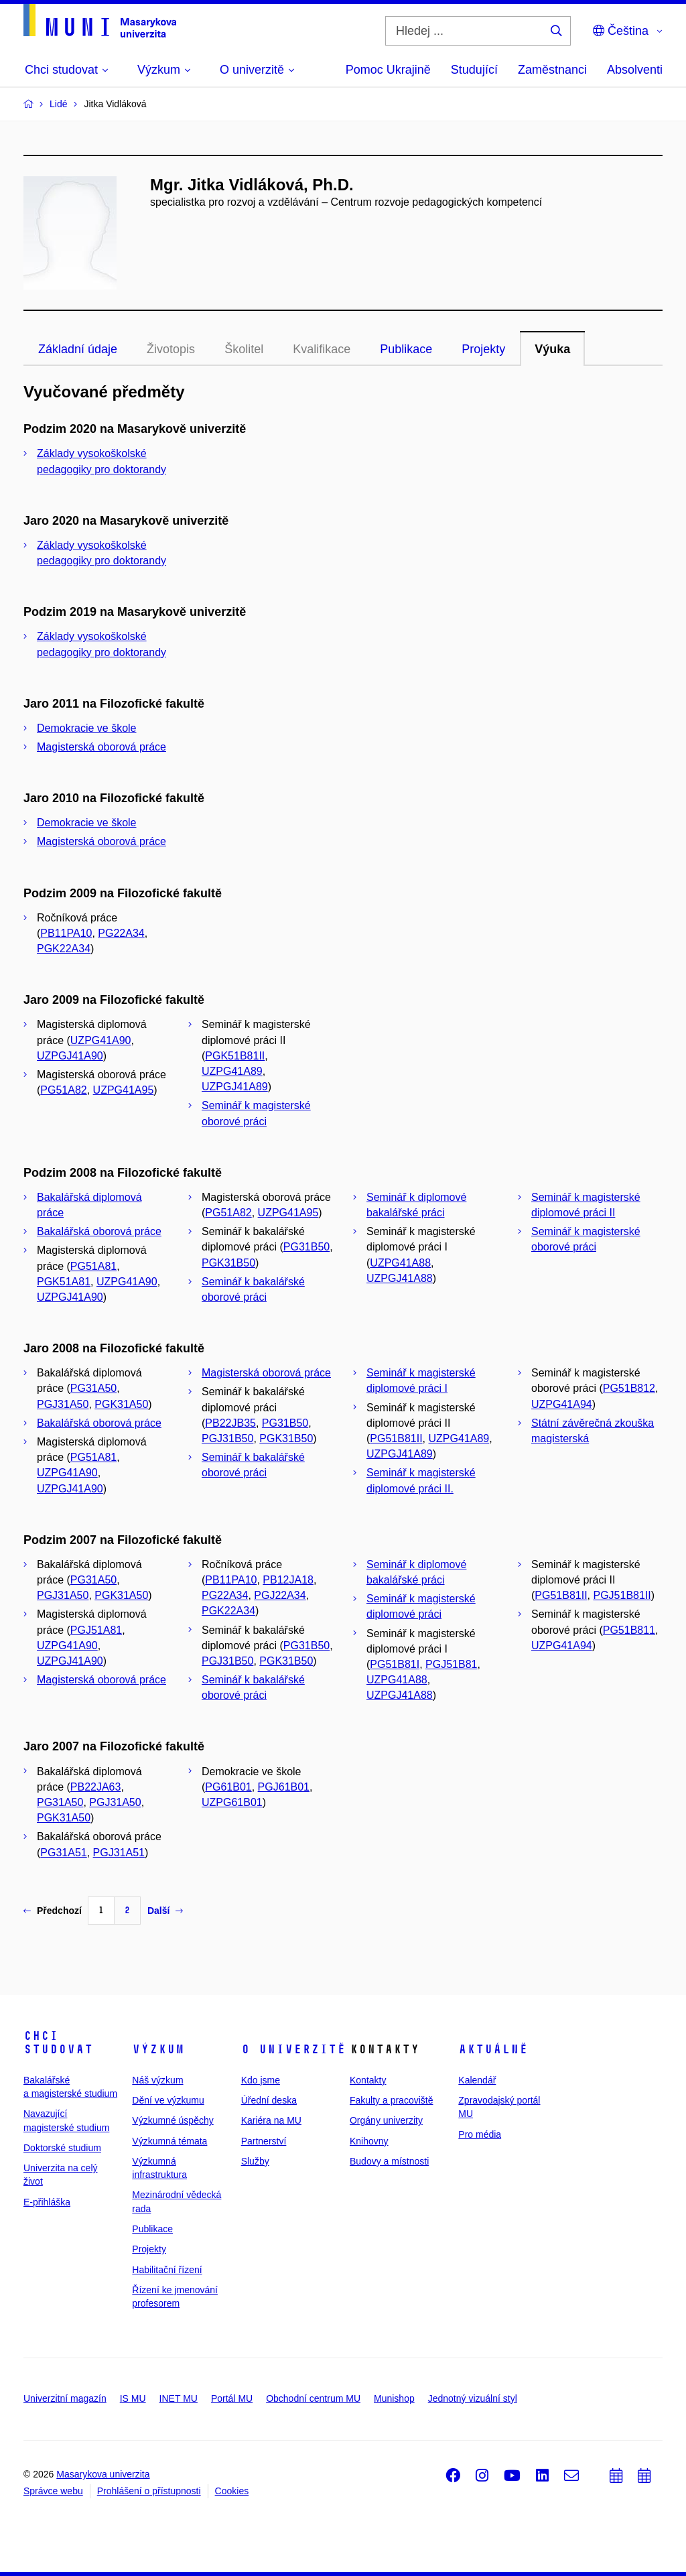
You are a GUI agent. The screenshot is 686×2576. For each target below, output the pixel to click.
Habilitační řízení (167, 2269)
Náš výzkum (157, 2080)
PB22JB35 (230, 1423)
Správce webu (53, 2491)
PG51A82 (63, 1090)
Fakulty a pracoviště (391, 2100)
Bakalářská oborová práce (99, 1231)
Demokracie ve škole (87, 728)
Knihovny (369, 2141)
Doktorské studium (62, 2147)
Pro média (479, 2134)
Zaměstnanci (552, 69)
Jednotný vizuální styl (472, 2398)
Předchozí (52, 1910)
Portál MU (232, 2398)
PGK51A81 (63, 1281)
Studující (474, 69)
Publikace (406, 349)
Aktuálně (493, 2049)
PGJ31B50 (227, 1438)
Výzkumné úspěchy (172, 2120)
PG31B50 (306, 1246)
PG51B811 (629, 1630)
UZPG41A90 (100, 1040)
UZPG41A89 (232, 1071)
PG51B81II (396, 1438)
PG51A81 (93, 1266)
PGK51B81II (235, 1055)
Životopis (171, 349)
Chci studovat (58, 2042)
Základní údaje (77, 349)
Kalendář (477, 2080)
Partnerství (264, 2141)
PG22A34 (121, 933)
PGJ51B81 (451, 1664)
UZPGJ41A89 (235, 1086)
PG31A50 (93, 1388)
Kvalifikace (321, 349)
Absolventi (635, 69)
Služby (255, 2161)
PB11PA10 (66, 933)
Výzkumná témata (169, 2141)
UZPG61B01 (232, 1802)
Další (165, 1910)
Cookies (232, 2491)
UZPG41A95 (123, 1090)
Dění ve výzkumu (168, 2100)
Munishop (394, 2398)
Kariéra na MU (271, 2120)
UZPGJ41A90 (70, 1055)
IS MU (133, 2398)
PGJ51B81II (622, 1595)
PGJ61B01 (284, 1787)
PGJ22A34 (279, 1595)
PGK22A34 (63, 948)
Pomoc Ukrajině (388, 69)
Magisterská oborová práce (101, 747)
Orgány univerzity (386, 2120)
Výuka (552, 349)
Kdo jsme (260, 2080)
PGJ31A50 (62, 1404)
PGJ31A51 (119, 1852)
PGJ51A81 (96, 1630)
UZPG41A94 (561, 1404)
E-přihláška (46, 2202)
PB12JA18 (288, 1580)
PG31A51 (63, 1852)
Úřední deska (269, 2100)
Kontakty (368, 2080)
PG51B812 (629, 1388)
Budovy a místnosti (389, 2161)
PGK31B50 (228, 1263)
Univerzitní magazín (65, 2398)
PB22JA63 (95, 1787)
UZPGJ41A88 (399, 1278)
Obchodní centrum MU (313, 2398)
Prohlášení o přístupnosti (149, 2491)
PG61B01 (228, 1787)
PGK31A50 (121, 1404)
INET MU (178, 2398)
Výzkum (158, 2049)
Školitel (243, 349)
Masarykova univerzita (102, 2474)
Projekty (483, 349)
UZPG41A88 (400, 1263)
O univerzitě (293, 2049)
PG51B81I (394, 1664)
